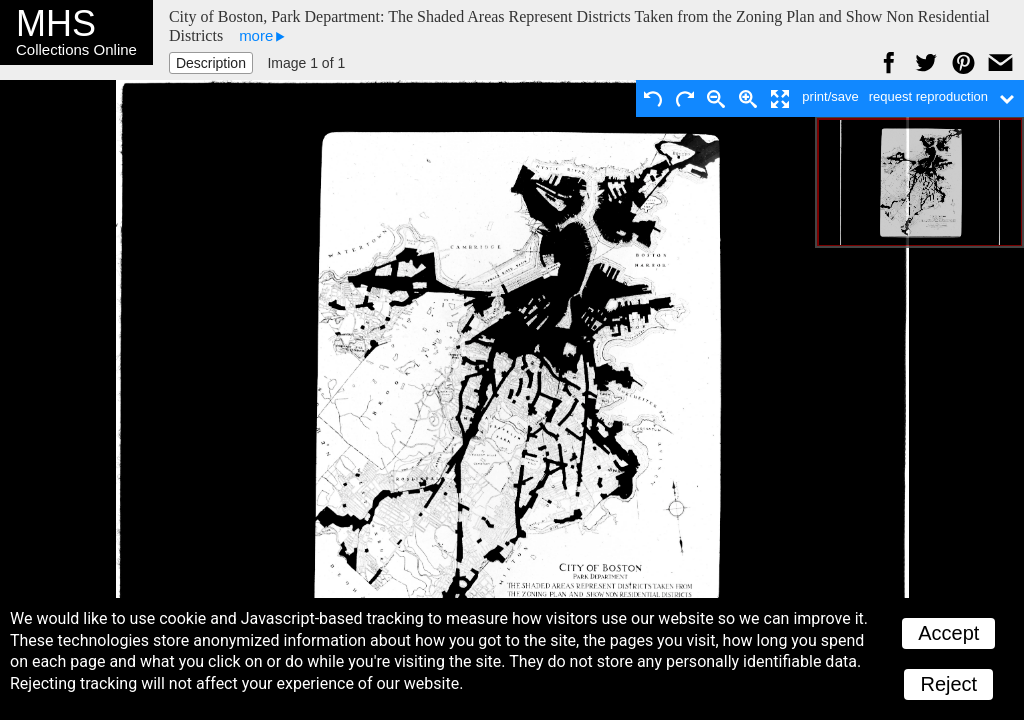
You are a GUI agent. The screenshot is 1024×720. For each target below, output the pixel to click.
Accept (948, 633)
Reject (948, 684)
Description (211, 63)
